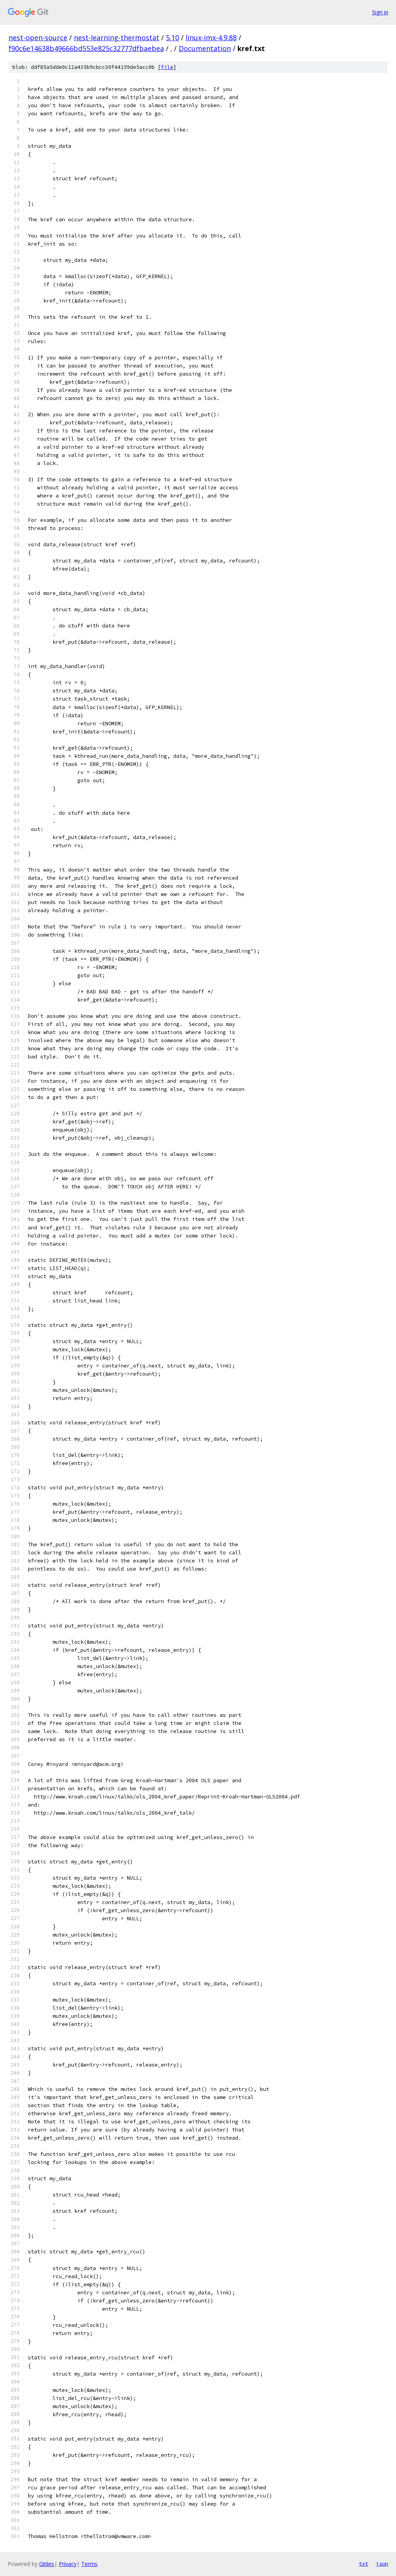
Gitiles (46, 2563)
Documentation (205, 48)
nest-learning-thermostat (116, 37)
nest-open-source (38, 37)
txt (363, 2563)
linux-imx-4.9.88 (211, 37)
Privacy (68, 2563)
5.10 (172, 37)
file (167, 67)
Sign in (380, 12)
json (382, 2563)
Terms (89, 2563)
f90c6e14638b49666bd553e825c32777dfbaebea (86, 48)
